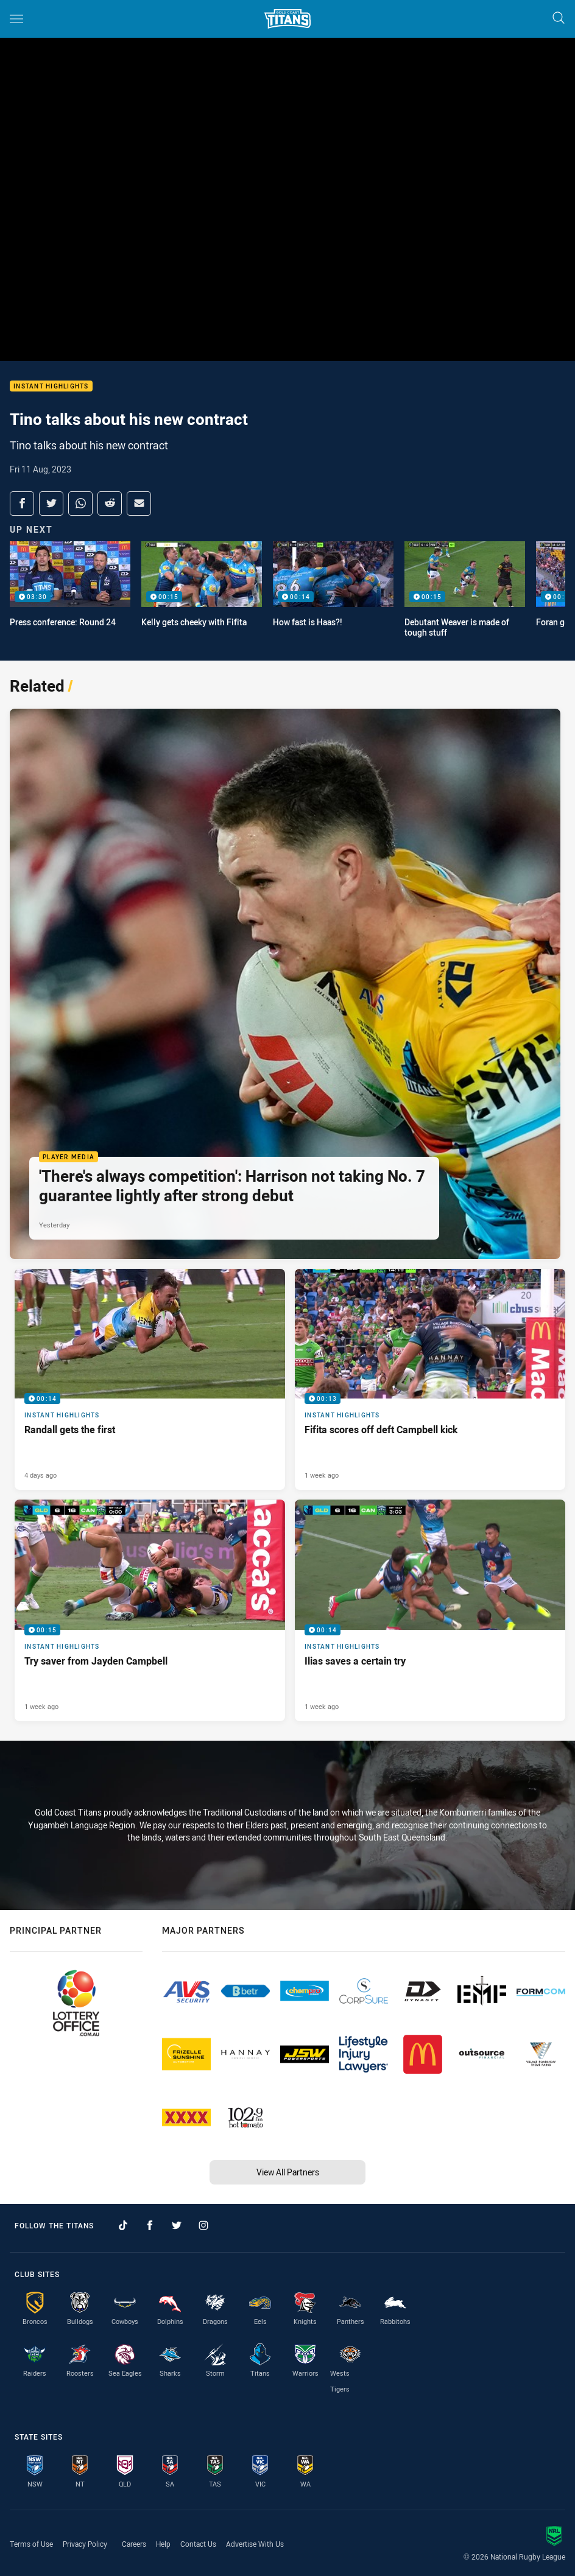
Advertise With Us (255, 2544)
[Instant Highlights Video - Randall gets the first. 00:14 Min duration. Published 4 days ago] (150, 1379)
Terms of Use (31, 2544)
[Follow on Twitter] (177, 2225)
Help (163, 2544)
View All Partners (287, 2172)
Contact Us (198, 2544)
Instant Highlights (51, 386)
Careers (134, 2544)
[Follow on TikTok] (123, 2225)
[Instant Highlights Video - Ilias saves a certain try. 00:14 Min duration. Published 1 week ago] (430, 1610)
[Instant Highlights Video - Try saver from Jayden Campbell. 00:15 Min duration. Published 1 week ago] (150, 1610)
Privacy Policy (85, 2544)
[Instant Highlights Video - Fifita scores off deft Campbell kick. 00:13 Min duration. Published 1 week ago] (430, 1379)
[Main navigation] (16, 19)
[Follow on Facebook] (150, 2225)
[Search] (558, 18)
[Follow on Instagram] (203, 2225)
